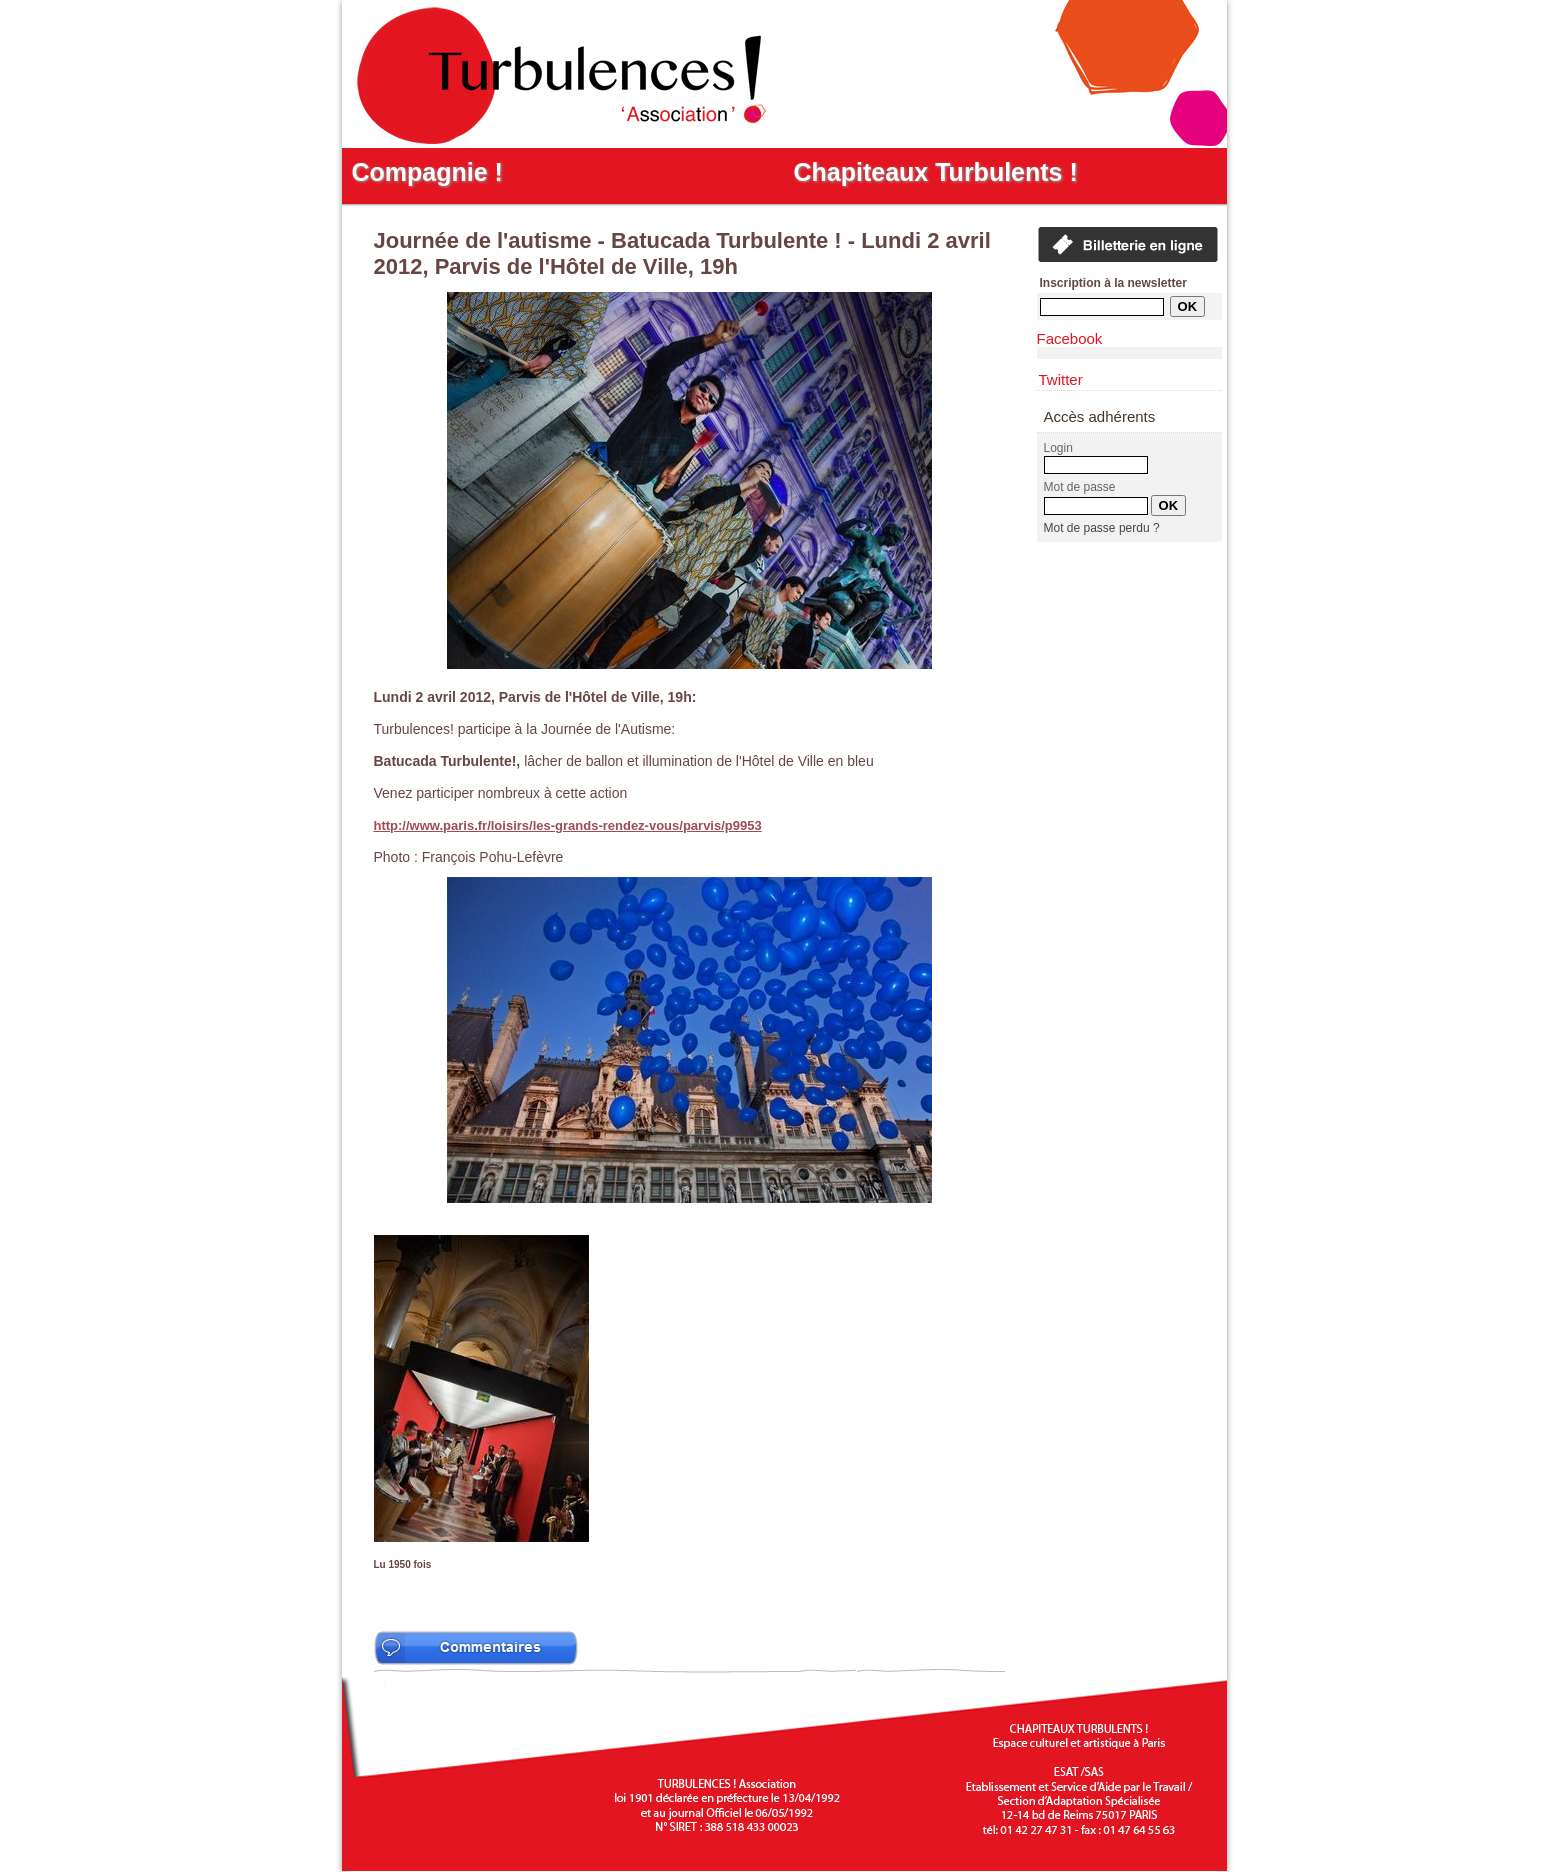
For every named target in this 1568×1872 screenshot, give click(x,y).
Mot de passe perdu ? (1102, 528)
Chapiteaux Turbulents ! (936, 172)
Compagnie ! (427, 172)
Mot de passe (1080, 487)
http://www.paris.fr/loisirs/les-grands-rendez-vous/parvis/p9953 (568, 825)
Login (1058, 448)
